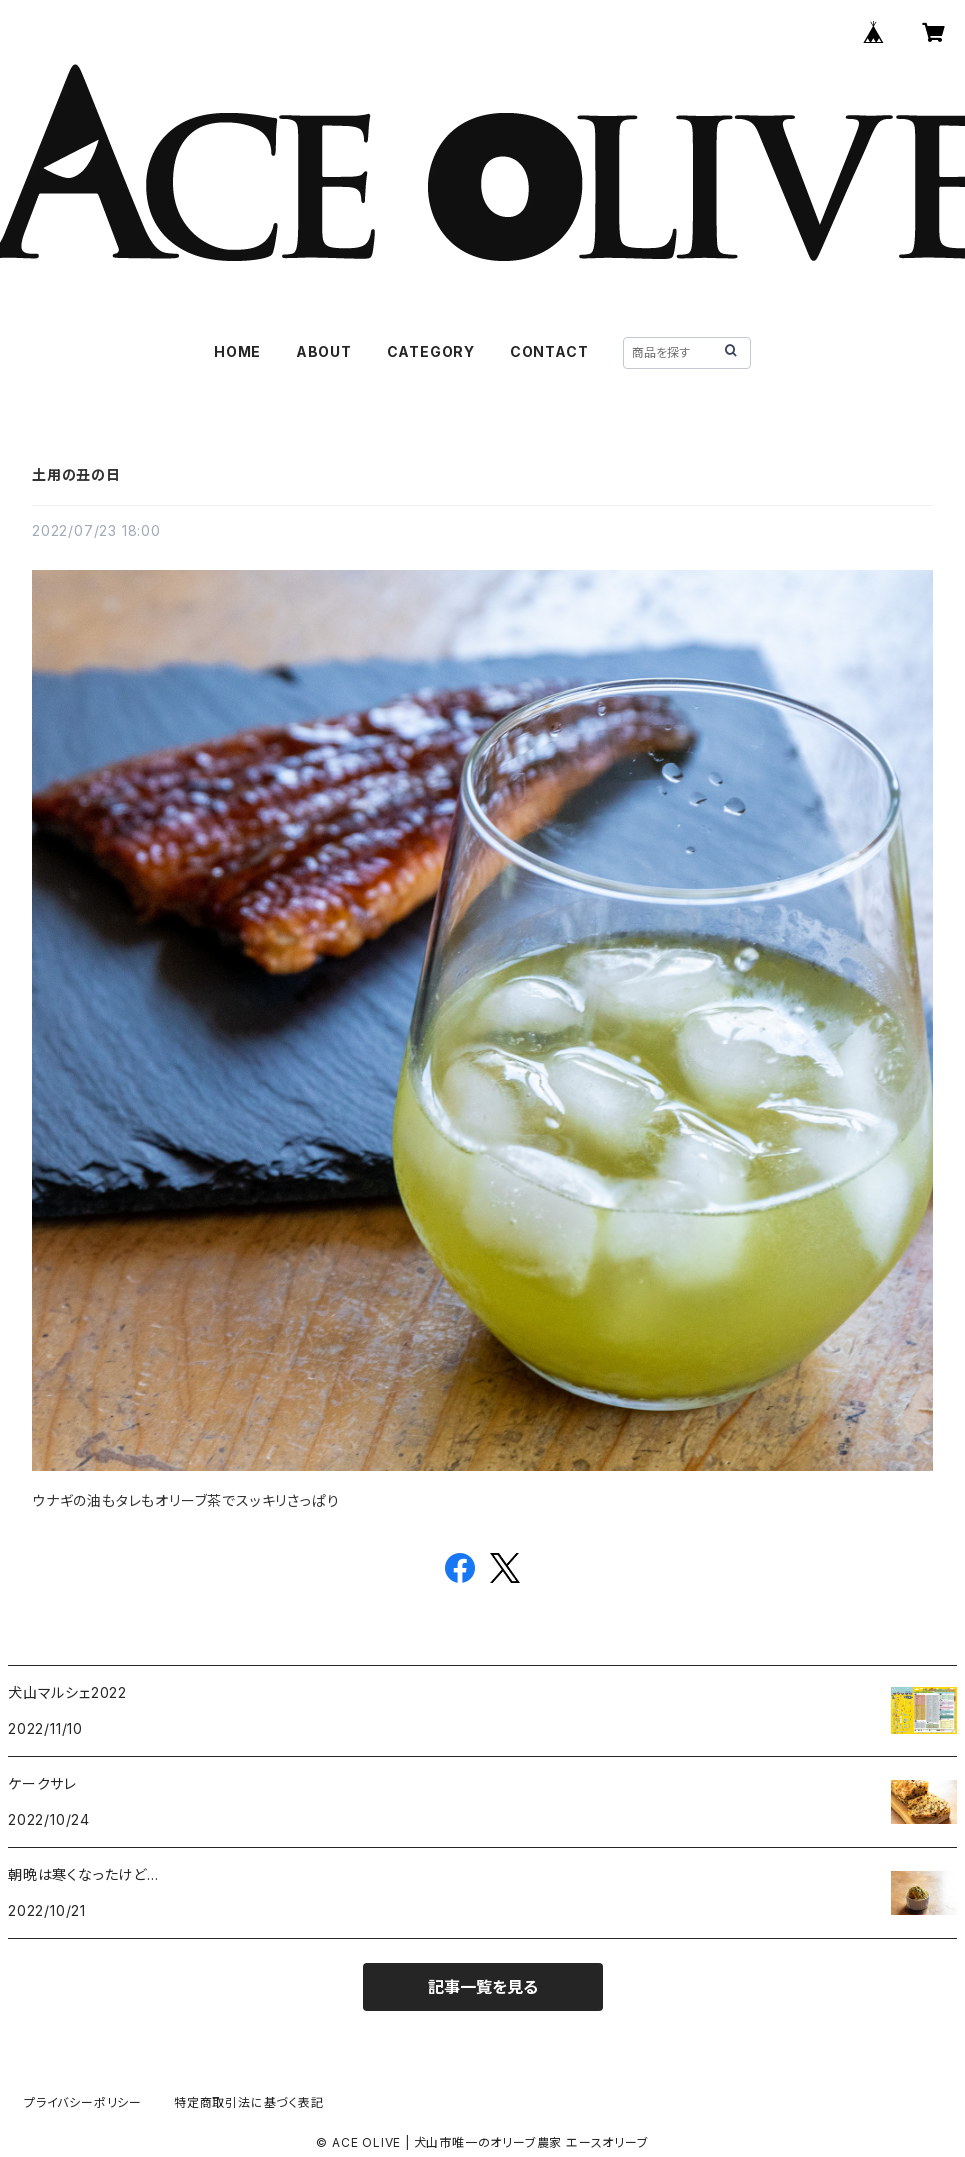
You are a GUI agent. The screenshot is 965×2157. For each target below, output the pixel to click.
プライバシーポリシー (83, 2102)
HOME (237, 351)
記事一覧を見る (483, 1987)
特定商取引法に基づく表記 (249, 2102)
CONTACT (549, 351)
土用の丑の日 (76, 474)
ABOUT (324, 351)
